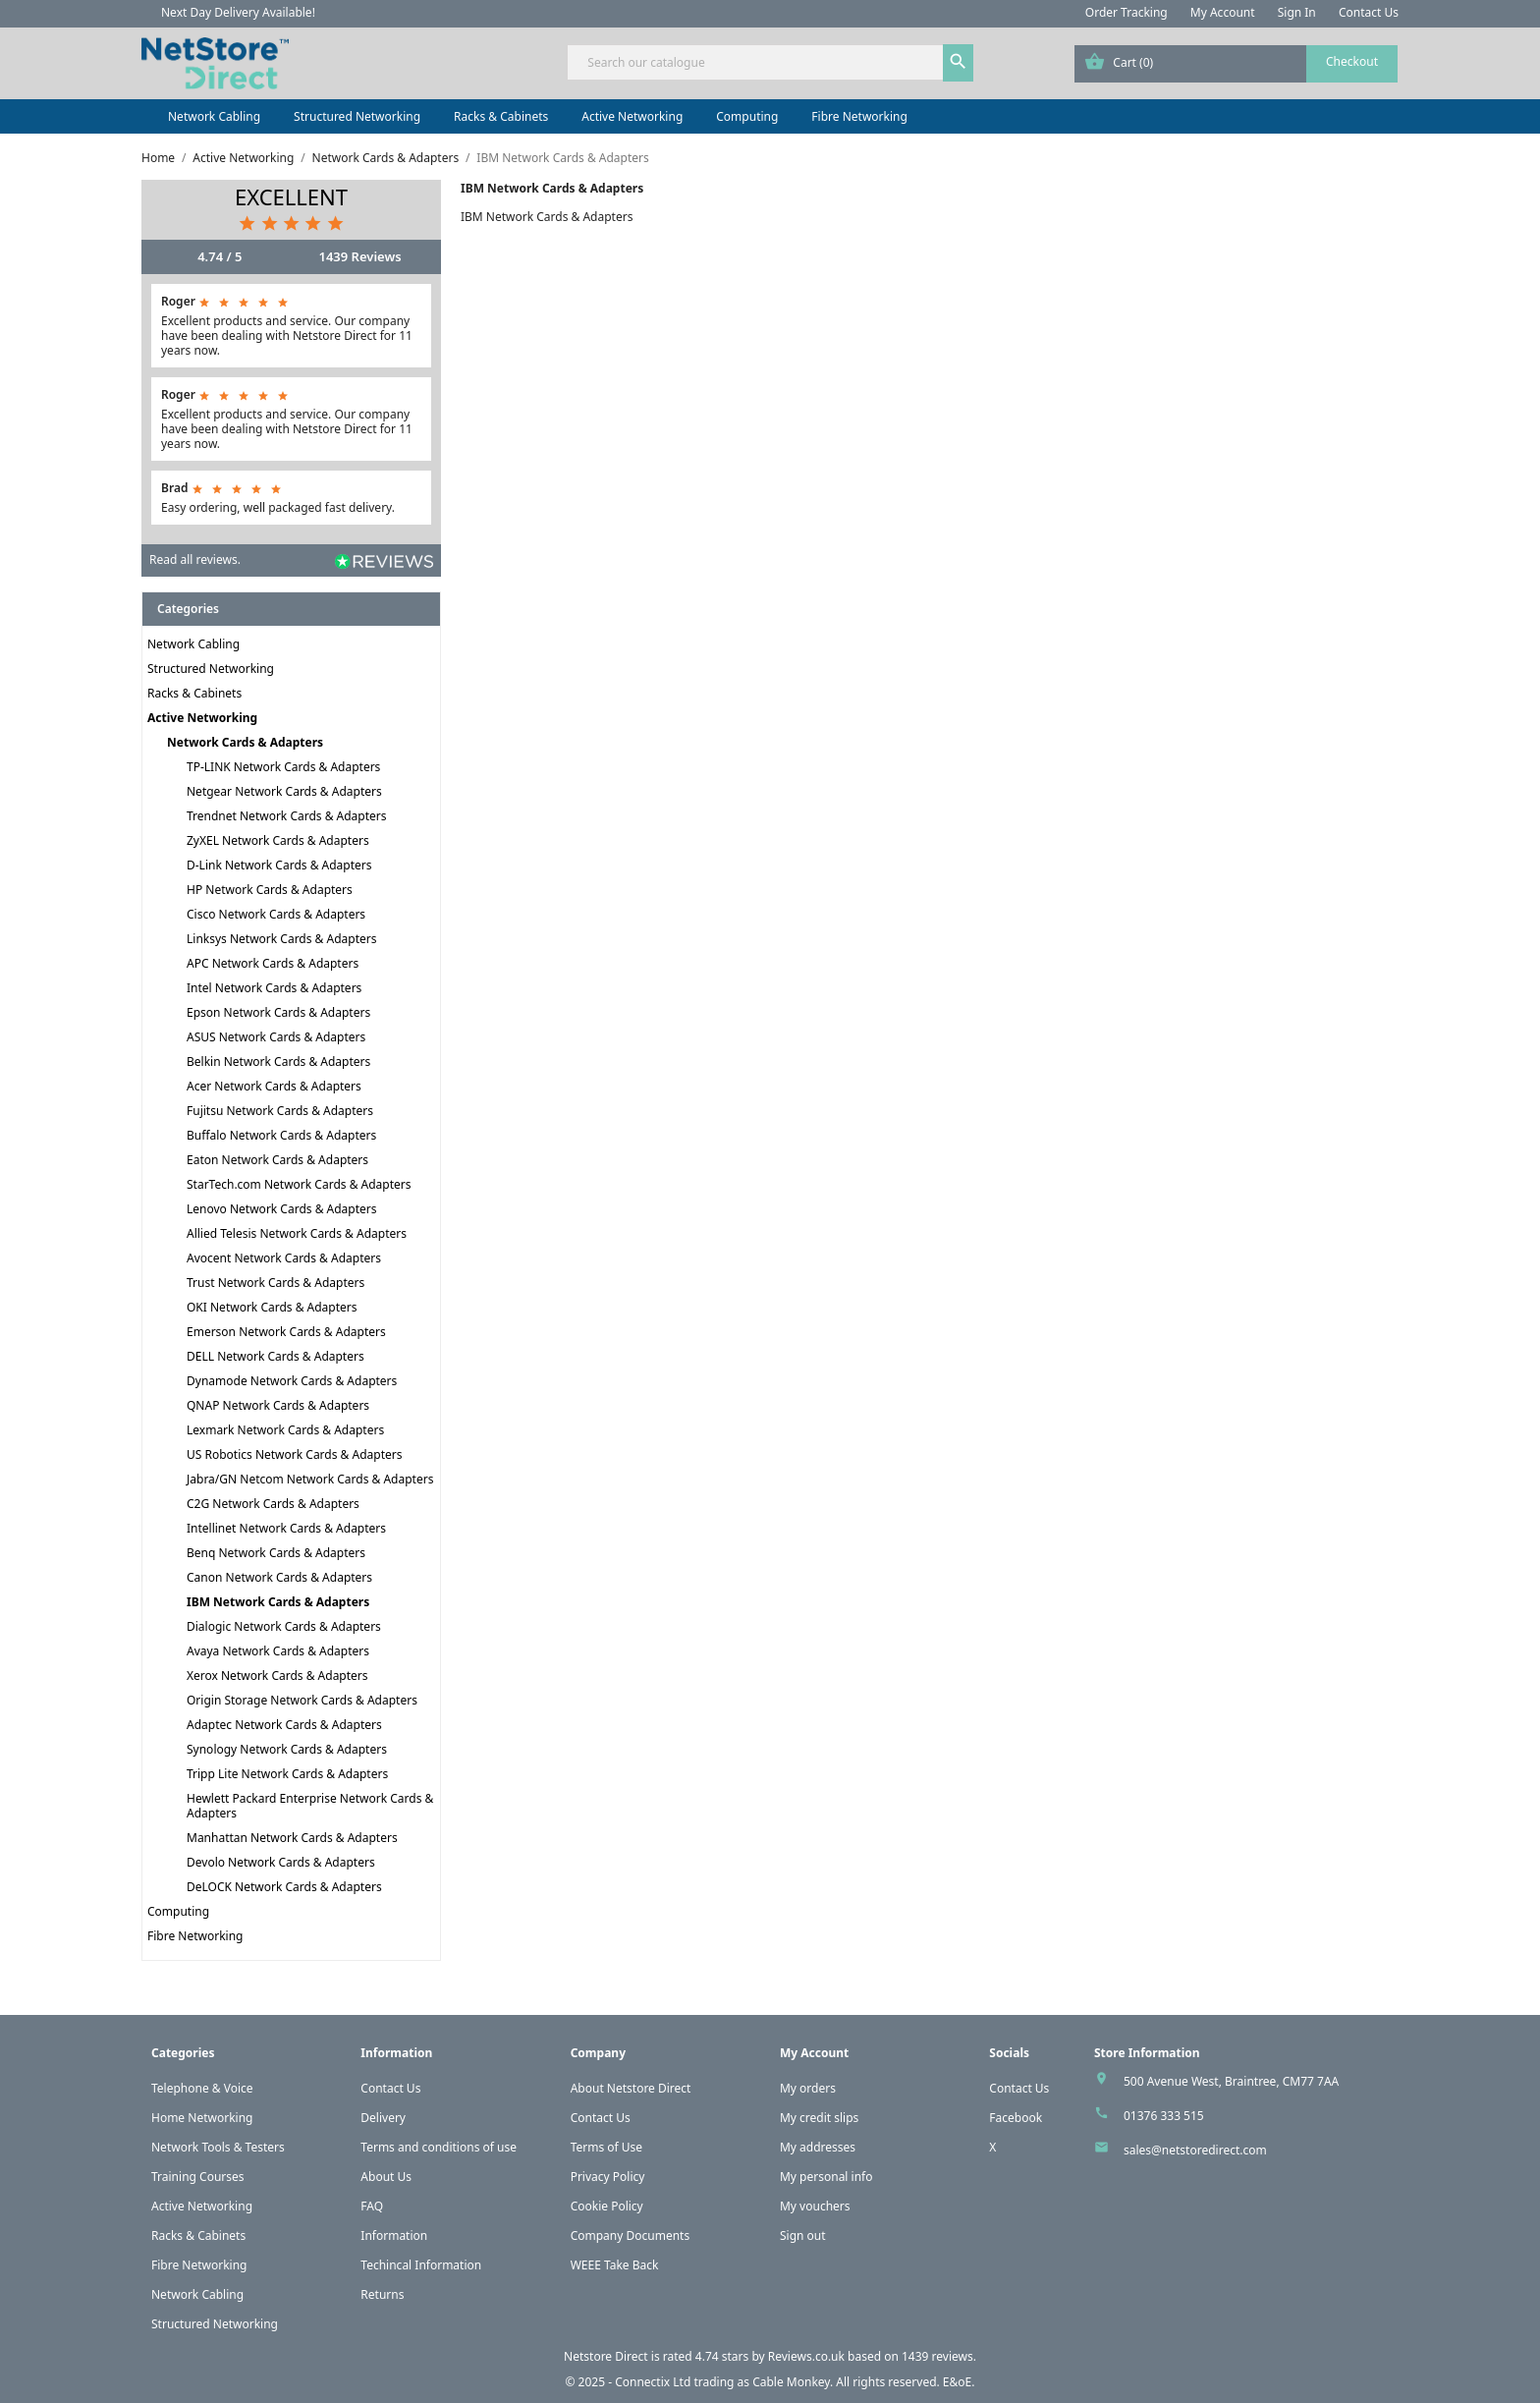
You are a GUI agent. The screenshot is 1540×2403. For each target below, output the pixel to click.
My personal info (826, 2176)
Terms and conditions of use (438, 2147)
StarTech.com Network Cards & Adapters (299, 1184)
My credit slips (819, 2117)
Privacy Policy (608, 2176)
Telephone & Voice (202, 2088)
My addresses (817, 2147)
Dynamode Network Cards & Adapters (292, 1380)
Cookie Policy (607, 2206)
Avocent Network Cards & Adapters (284, 1258)
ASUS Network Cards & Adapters (276, 1037)
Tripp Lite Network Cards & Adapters (287, 1773)
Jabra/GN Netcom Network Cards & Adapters (310, 1479)
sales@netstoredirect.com (1195, 2150)
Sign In (1297, 12)
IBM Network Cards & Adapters (278, 1601)
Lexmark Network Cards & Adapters (285, 1430)
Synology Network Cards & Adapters (287, 1749)
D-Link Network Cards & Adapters (279, 865)
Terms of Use (606, 2147)
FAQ (371, 2206)
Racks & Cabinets (501, 116)
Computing (747, 116)
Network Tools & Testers (218, 2147)
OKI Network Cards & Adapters (272, 1307)
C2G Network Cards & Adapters (273, 1503)
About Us (386, 2176)
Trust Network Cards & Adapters (275, 1282)
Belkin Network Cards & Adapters (278, 1061)
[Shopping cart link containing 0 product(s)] (1236, 64)
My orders (808, 2088)
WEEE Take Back (615, 2265)
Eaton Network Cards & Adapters (277, 1159)
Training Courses (198, 2176)
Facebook (1015, 2117)
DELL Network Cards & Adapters (275, 1356)
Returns (382, 2294)
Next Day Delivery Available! (238, 12)
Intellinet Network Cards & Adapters (286, 1528)
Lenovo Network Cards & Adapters (282, 1209)
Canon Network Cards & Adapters (279, 1577)
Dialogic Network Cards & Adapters (284, 1626)
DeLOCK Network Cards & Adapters (284, 1886)
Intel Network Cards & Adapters (274, 987)
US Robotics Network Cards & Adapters (294, 1454)
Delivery (383, 2117)
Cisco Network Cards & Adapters (276, 914)
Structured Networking (357, 116)
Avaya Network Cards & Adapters (278, 1651)
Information (393, 2235)
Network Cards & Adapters (245, 742)
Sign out (803, 2235)
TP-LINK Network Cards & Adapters (283, 766)
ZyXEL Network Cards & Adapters (278, 840)
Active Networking (632, 116)
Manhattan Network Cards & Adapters (292, 1837)
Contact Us (1369, 12)
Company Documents (630, 2235)
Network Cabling (214, 116)
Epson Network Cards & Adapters (278, 1012)
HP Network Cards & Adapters (270, 889)
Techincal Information (420, 2265)
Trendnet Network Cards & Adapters (287, 816)
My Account (1222, 12)
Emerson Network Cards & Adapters (286, 1331)
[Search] (769, 62)
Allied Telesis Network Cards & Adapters (297, 1233)
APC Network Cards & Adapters (272, 963)
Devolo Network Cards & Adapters (281, 1862)
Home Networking (201, 2117)
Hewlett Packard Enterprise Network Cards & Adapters (310, 1805)
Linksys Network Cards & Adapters (282, 938)
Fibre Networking (859, 116)
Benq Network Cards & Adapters (276, 1552)
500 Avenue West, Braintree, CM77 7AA (1231, 2081)
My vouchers (815, 2206)
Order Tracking (1126, 12)
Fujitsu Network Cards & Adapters (280, 1110)
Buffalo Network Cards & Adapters (281, 1135)
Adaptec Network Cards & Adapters (284, 1724)
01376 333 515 (1164, 2115)
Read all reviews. (195, 559)
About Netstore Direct (631, 2088)
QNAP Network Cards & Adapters (278, 1405)
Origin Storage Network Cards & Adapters (302, 1700)
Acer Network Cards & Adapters (274, 1086)
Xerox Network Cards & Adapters (277, 1675)
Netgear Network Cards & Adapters (284, 791)
